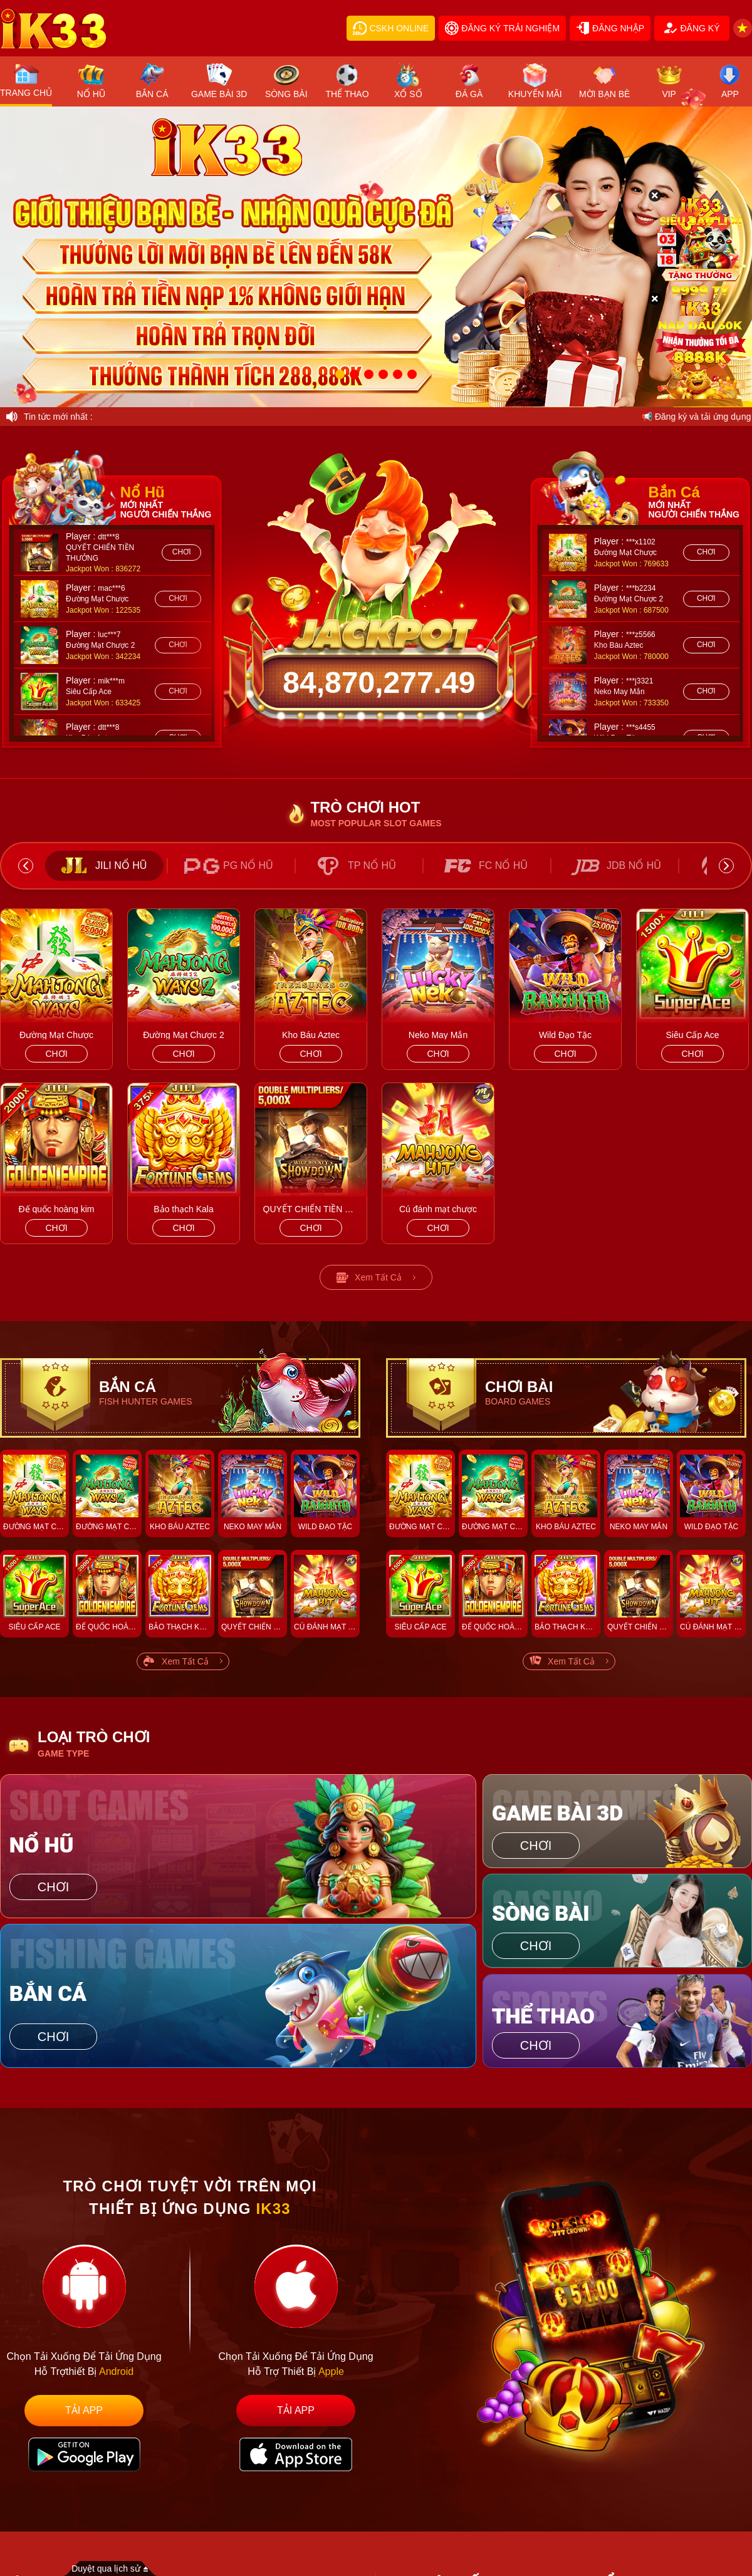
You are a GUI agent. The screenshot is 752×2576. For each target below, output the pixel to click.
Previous (26, 866)
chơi (181, 552)
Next (726, 866)
